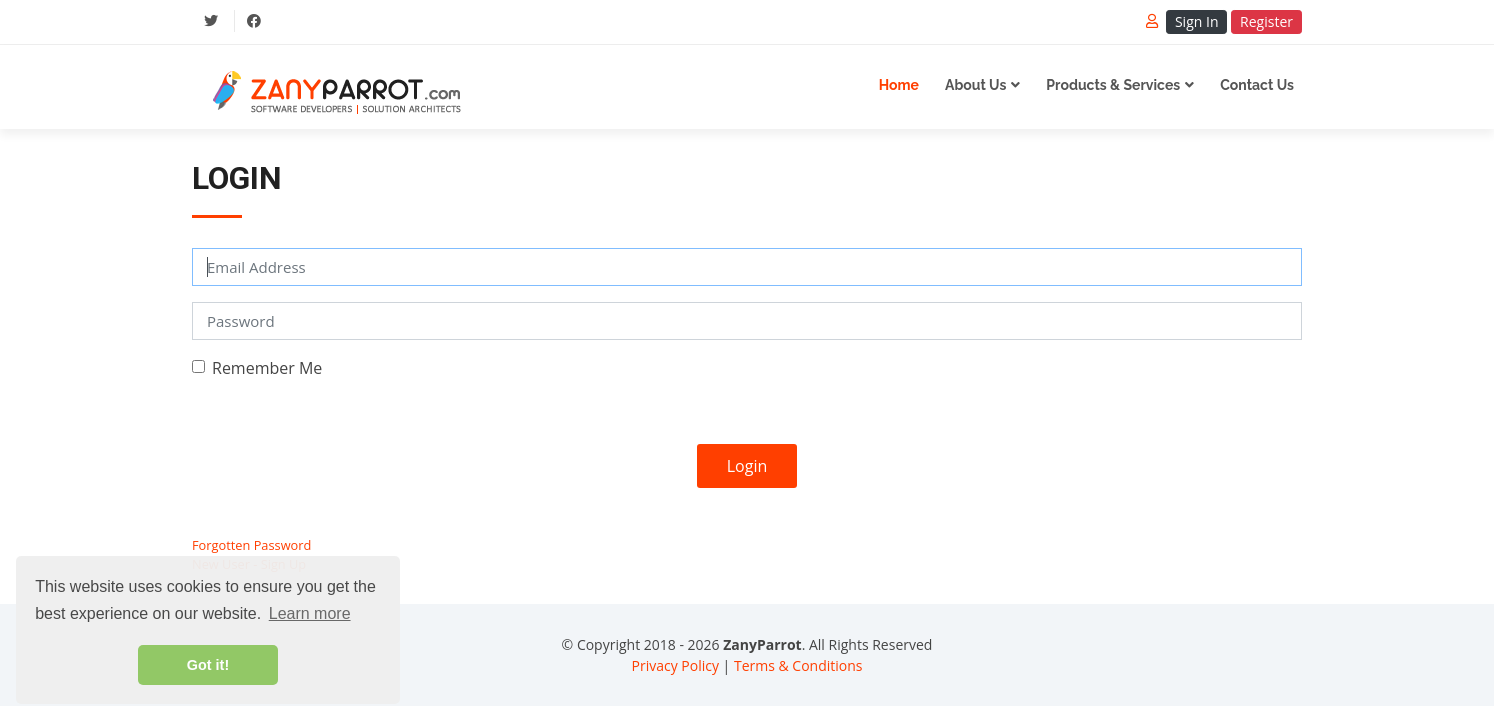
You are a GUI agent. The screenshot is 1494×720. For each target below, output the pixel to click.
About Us (975, 85)
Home (899, 85)
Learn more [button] (310, 613)
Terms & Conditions (798, 665)
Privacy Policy (675, 665)
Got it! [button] (208, 665)
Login (747, 466)
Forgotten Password (251, 545)
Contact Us (1257, 85)
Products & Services (1113, 85)
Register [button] (1266, 21)
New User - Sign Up (249, 564)
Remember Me (267, 368)
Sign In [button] (1197, 21)
